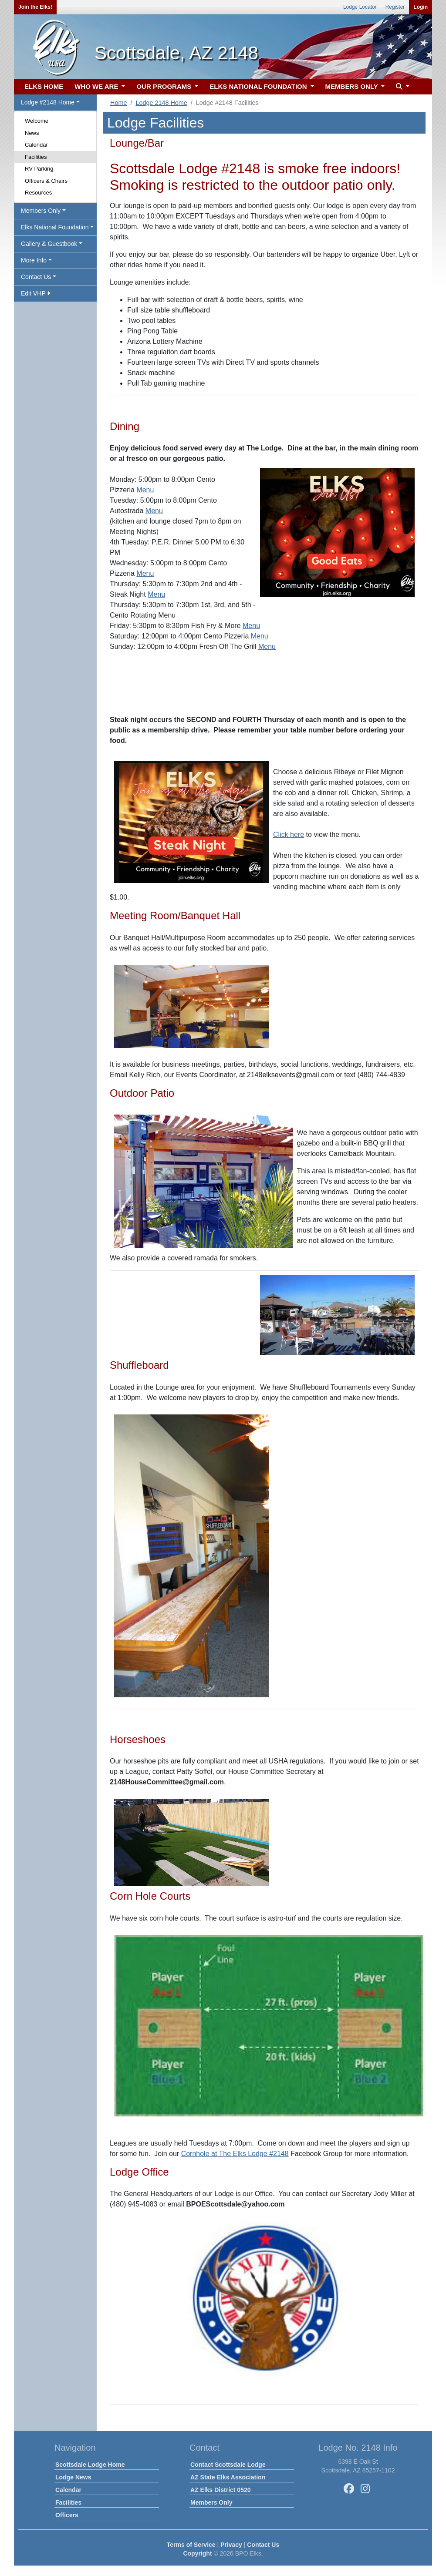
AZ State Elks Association (227, 2477)
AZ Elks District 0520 (220, 2489)
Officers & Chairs (46, 181)
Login (420, 7)
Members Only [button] (41, 210)
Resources (38, 192)
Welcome (36, 121)
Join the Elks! (35, 7)
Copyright (197, 2553)
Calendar (36, 144)
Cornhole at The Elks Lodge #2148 (235, 2153)
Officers (66, 2515)
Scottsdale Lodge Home (90, 2464)
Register (395, 7)
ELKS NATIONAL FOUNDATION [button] (259, 86)
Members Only (211, 2502)
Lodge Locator (360, 7)
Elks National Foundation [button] (55, 227)
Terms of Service (191, 2544)
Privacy (231, 2544)
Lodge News (73, 2477)
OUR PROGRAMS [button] (164, 86)
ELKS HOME (43, 86)
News (32, 133)
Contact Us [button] (36, 276)
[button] (401, 86)
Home (118, 102)
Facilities (36, 157)
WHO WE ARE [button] (97, 86)
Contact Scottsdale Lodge (228, 2464)
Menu (145, 490)
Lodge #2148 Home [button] (47, 102)
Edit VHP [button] (35, 293)
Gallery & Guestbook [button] (49, 243)
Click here (288, 834)
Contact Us (263, 2544)
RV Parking (39, 168)
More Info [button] (34, 260)
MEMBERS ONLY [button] (352, 86)
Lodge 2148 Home (161, 102)
